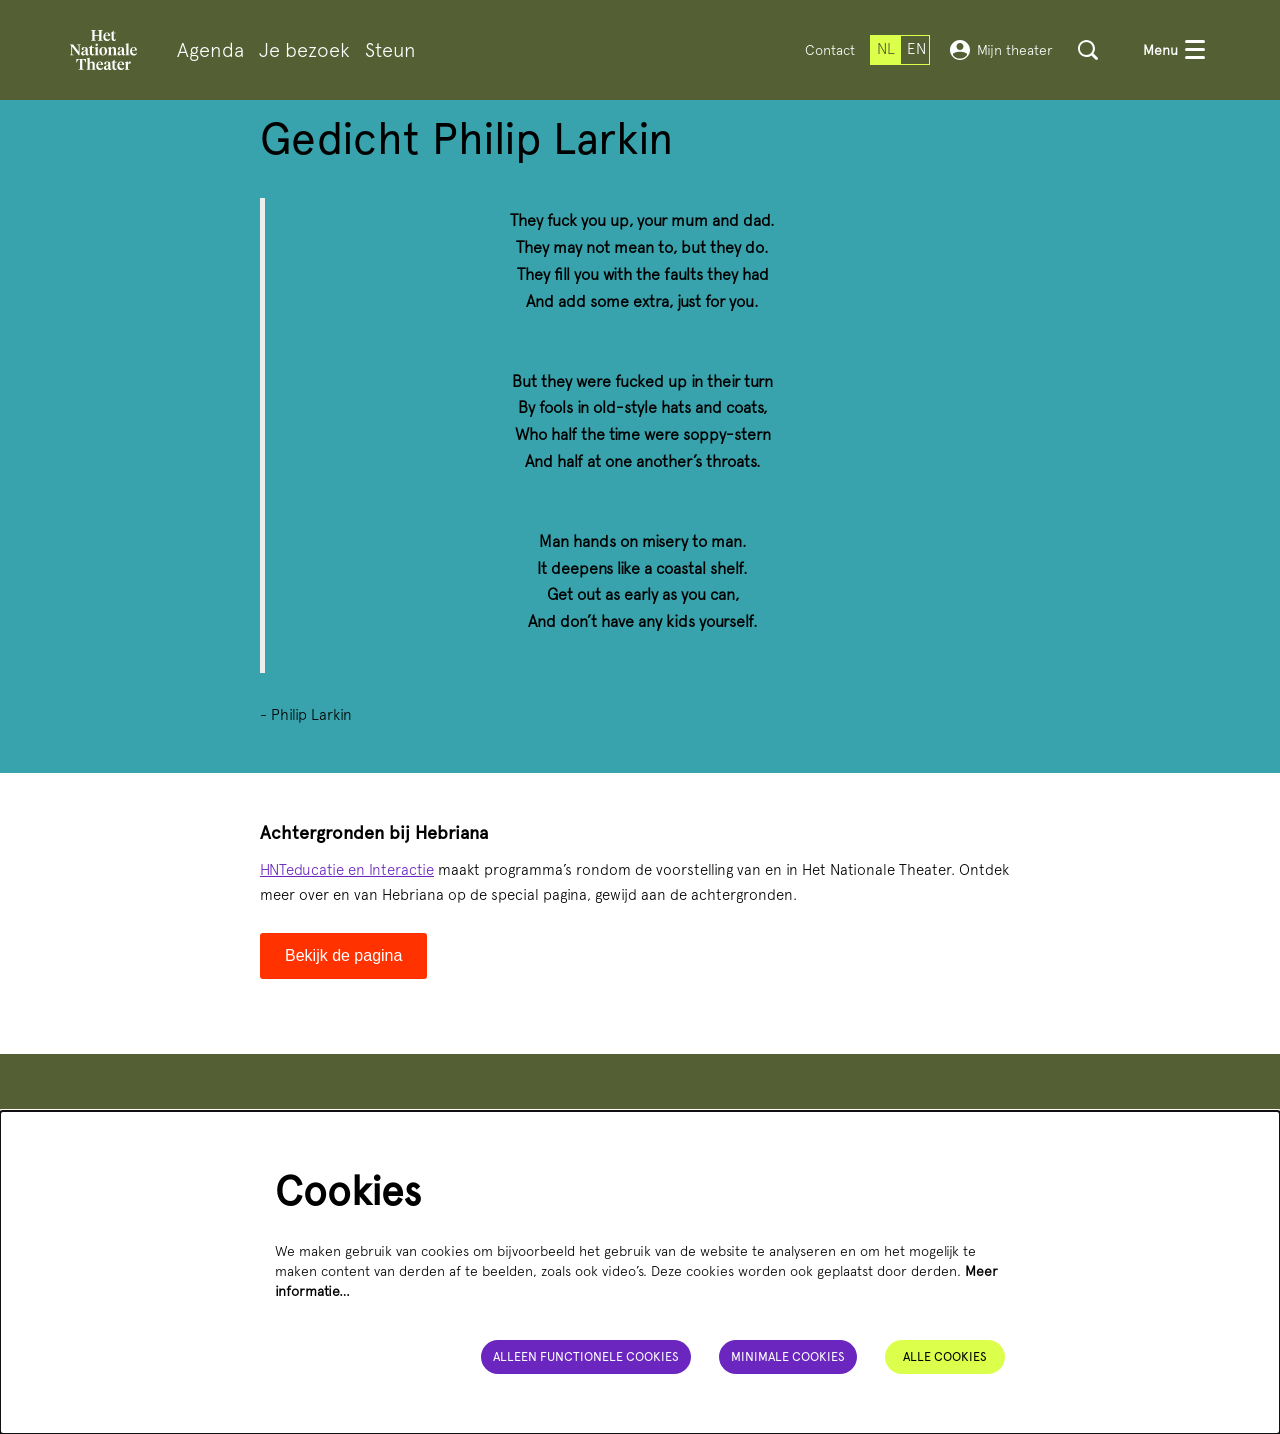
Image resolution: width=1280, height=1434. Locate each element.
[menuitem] (210, 50)
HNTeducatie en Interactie (347, 870)
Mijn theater (1001, 50)
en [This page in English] (916, 49)
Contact (830, 50)
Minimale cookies (786, 1355)
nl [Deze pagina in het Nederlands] (886, 49)
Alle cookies (945, 1355)
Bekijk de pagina (343, 955)
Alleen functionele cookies (580, 1355)
